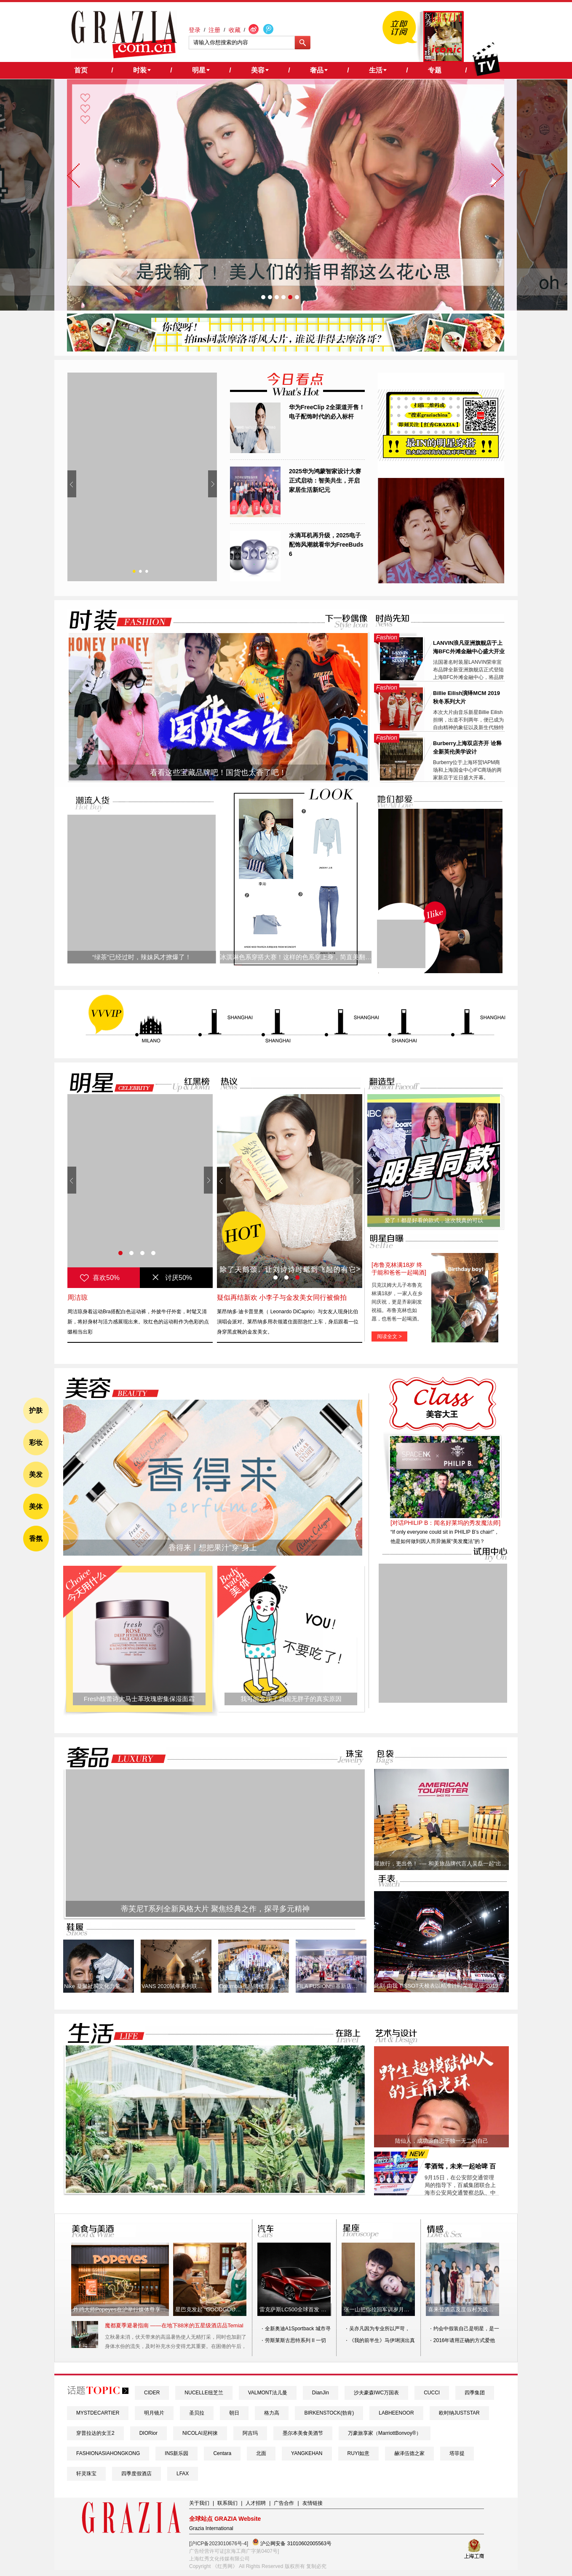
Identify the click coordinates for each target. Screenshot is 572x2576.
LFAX (182, 2474)
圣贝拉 (196, 2413)
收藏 (235, 30)
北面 (261, 2453)
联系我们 (227, 2503)
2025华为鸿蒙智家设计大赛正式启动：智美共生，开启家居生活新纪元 (325, 480)
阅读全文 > (389, 1336)
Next (212, 483)
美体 (36, 1506)
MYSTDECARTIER (97, 2413)
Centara (222, 2453)
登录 (194, 30)
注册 (214, 30)
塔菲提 (457, 2453)
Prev (71, 483)
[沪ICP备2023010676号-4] (218, 2543)
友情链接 (312, 2503)
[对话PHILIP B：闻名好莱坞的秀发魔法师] (445, 1522)
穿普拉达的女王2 (95, 2433)
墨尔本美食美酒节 (303, 2433)
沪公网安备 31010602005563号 (291, 2542)
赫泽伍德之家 (409, 2453)
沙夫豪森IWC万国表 (376, 2393)
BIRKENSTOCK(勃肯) (329, 2413)
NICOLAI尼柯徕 (200, 2433)
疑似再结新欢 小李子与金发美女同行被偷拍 (282, 1297)
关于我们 (199, 2503)
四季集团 (475, 2393)
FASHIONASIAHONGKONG (108, 2453)
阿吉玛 (250, 2433)
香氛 (36, 1538)
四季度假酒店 (136, 2474)
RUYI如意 (358, 2453)
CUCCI (432, 2393)
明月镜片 (154, 2413)
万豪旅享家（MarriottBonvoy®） (384, 2433)
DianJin (320, 2393)
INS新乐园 (176, 2453)
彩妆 (36, 1442)
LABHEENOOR (396, 2413)
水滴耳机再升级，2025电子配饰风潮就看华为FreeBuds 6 (326, 544)
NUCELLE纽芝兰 (203, 2393)
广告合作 (284, 2503)
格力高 (271, 2413)
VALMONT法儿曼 (267, 2393)
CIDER (152, 2393)
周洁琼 (77, 1297)
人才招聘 (256, 2503)
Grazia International (211, 2528)
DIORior (148, 2433)
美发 (36, 1474)
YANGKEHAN (306, 2453)
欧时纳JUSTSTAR (459, 2413)
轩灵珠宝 (86, 2474)
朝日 (234, 2413)
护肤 (36, 1410)
